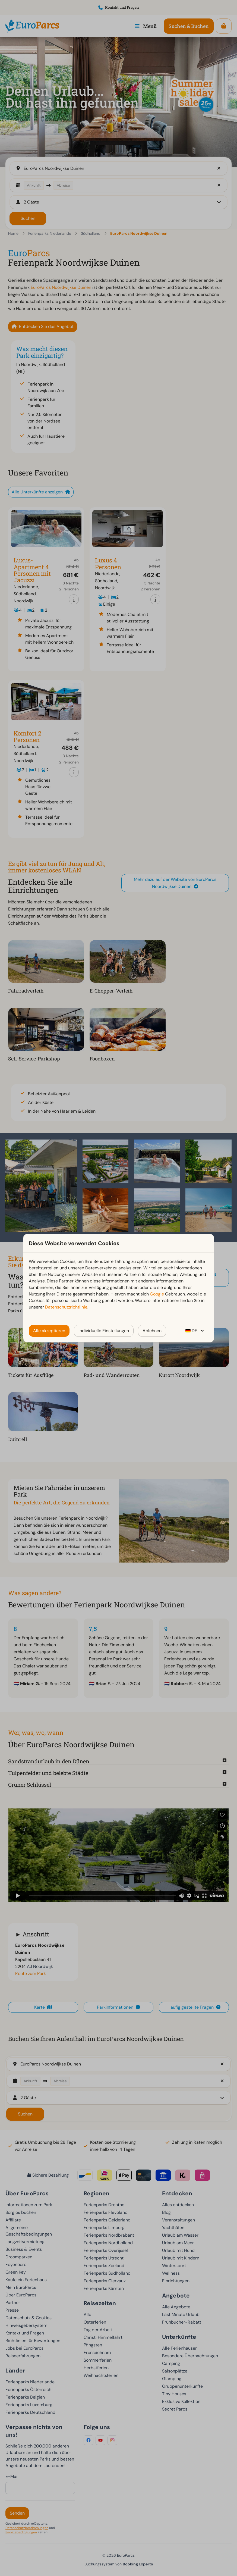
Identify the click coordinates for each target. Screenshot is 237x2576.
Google (157, 1294)
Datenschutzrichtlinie (66, 1307)
